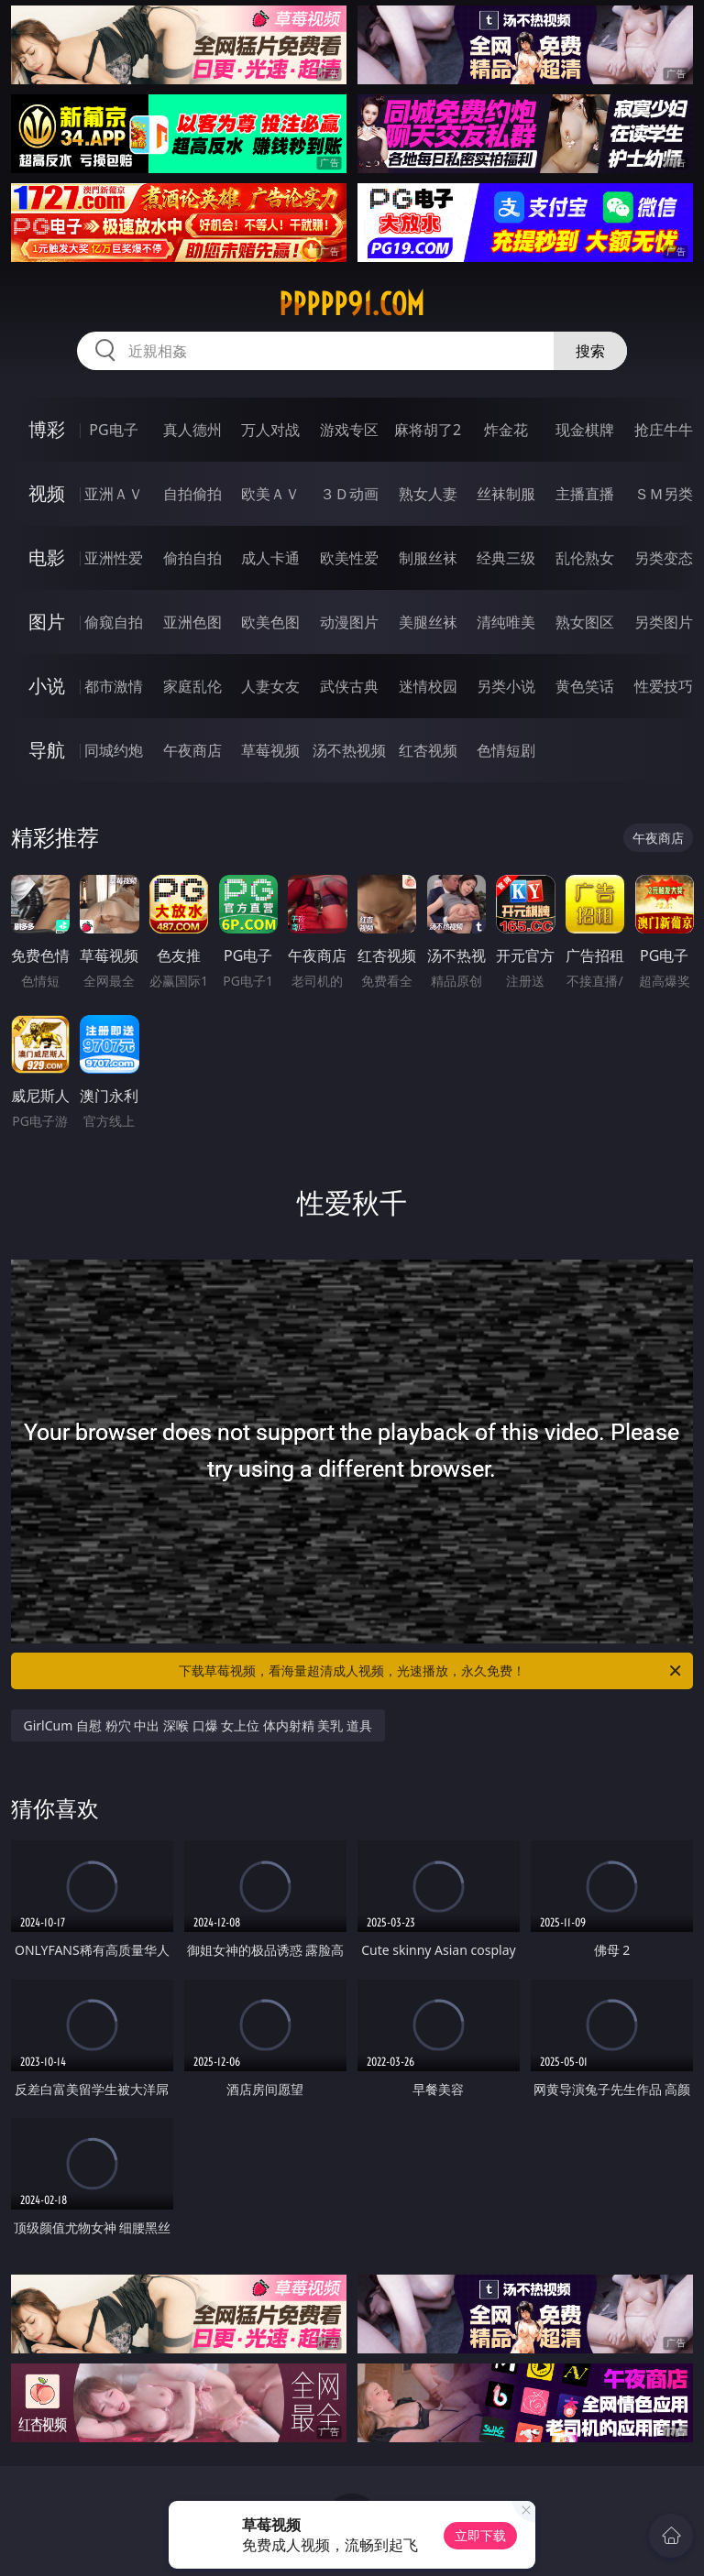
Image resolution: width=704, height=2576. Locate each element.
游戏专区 (349, 430)
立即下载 (480, 2535)
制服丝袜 (428, 558)
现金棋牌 (585, 430)
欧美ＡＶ (270, 494)
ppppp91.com (351, 304)
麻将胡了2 (427, 430)
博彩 (46, 429)
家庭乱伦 (192, 686)
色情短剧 (506, 750)
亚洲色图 (192, 622)
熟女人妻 (428, 494)
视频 (46, 493)
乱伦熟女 (585, 558)
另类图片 (663, 622)
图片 (46, 621)
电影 (46, 557)
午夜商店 (192, 750)
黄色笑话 (585, 686)
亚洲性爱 (113, 558)
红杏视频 (428, 750)
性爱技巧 (663, 686)
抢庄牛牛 (663, 430)
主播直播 (585, 494)
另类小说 (506, 686)
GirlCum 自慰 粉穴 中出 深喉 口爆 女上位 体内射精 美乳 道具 (198, 1725)
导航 (46, 749)
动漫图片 (349, 622)
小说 (46, 685)
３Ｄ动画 (349, 494)
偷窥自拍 (113, 622)
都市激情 (113, 686)
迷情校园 (428, 686)
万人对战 (270, 430)
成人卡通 (270, 558)
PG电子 (113, 430)
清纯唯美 (506, 622)
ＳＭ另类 (663, 494)
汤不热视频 (349, 750)
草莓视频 (270, 750)
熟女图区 (585, 622)
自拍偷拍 (192, 494)
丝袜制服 (506, 494)
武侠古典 (349, 686)
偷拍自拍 (192, 558)
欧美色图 (270, 622)
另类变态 (663, 558)
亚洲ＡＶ (113, 494)
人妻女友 (270, 686)
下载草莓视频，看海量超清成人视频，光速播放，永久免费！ (431, 1671)
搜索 (590, 351)
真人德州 (192, 430)
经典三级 (506, 558)
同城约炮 (113, 750)
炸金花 (506, 430)
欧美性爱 (349, 558)
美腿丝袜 (428, 622)
